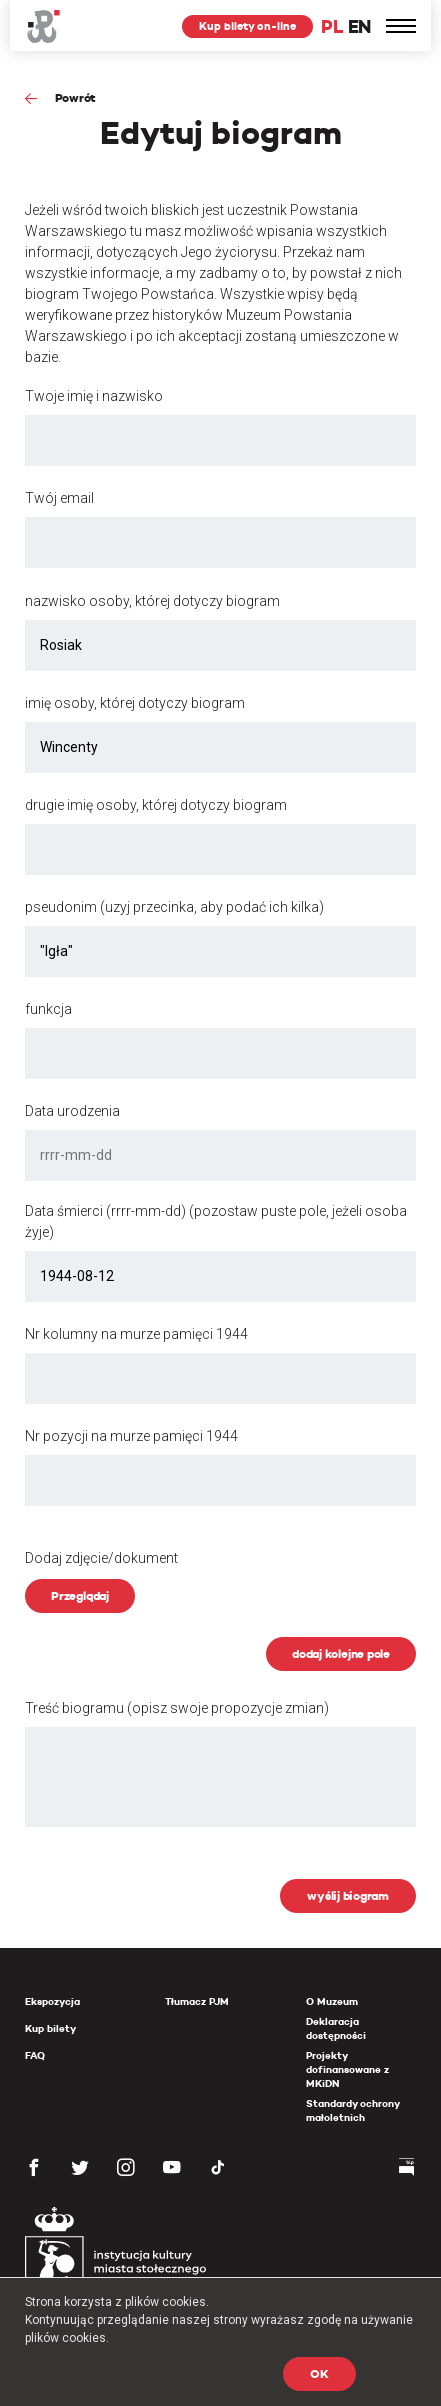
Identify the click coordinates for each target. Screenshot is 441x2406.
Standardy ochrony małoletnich (352, 2110)
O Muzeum (332, 2001)
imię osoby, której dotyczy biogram (135, 703)
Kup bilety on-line (247, 26)
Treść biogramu (177, 1708)
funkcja (48, 1009)
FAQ (35, 2055)
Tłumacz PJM (197, 2001)
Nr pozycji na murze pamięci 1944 (131, 1436)
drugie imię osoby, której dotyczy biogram (156, 805)
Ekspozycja (52, 2001)
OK (319, 2373)
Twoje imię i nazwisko (94, 396)
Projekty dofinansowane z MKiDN (347, 2069)
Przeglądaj (80, 1595)
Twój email (59, 498)
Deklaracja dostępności (336, 2028)
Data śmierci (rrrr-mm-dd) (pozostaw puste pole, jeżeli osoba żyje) (216, 1221)
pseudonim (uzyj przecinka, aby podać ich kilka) (174, 907)
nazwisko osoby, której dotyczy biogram (152, 601)
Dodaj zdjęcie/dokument (101, 1558)
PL (332, 26)
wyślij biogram (348, 1895)
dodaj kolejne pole (341, 1653)
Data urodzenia (72, 1111)
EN (359, 26)
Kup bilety (50, 2028)
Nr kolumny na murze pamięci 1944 (136, 1334)
